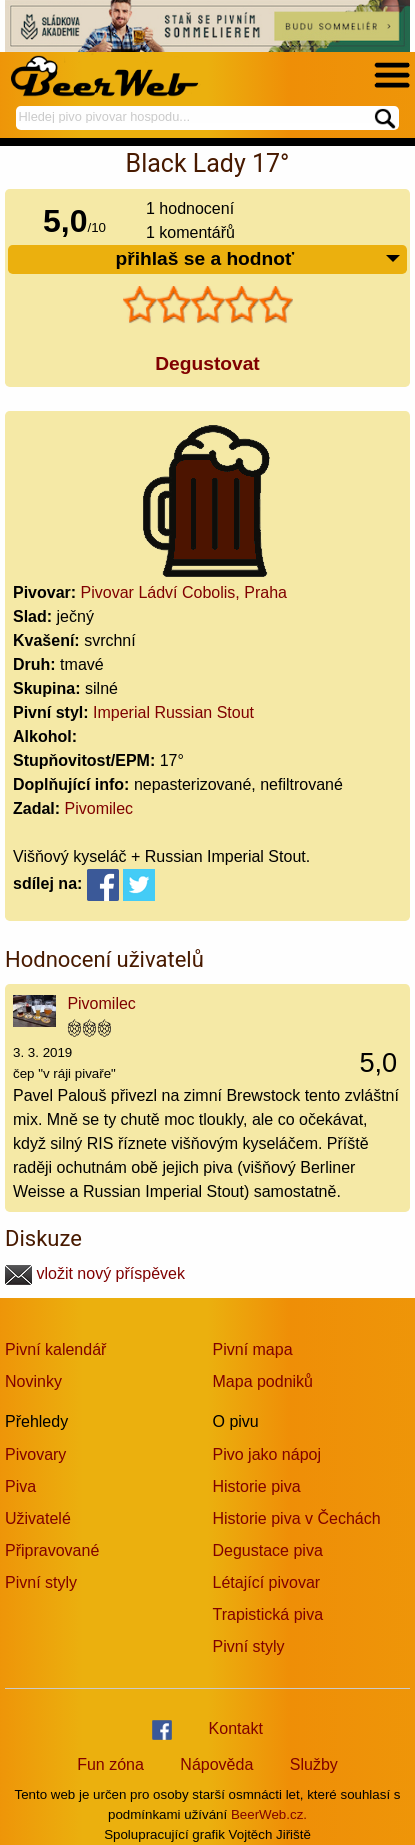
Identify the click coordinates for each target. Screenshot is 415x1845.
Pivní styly (41, 1582)
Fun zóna (110, 1764)
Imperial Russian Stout (173, 712)
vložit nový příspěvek (95, 1273)
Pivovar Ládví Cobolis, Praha (184, 592)
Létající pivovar (267, 1582)
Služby (314, 1764)
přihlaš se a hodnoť (258, 259)
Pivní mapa (253, 1349)
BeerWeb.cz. (269, 1814)
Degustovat (207, 363)
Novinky (33, 1381)
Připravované (52, 1550)
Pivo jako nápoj (267, 1454)
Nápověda (216, 1764)
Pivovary (35, 1454)
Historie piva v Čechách (297, 1518)
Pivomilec (99, 808)
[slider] (208, 305)
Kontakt (236, 1728)
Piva (20, 1486)
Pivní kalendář (55, 1349)
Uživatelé (38, 1518)
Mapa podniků (263, 1381)
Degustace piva (268, 1550)
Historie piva (257, 1486)
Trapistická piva (268, 1614)
